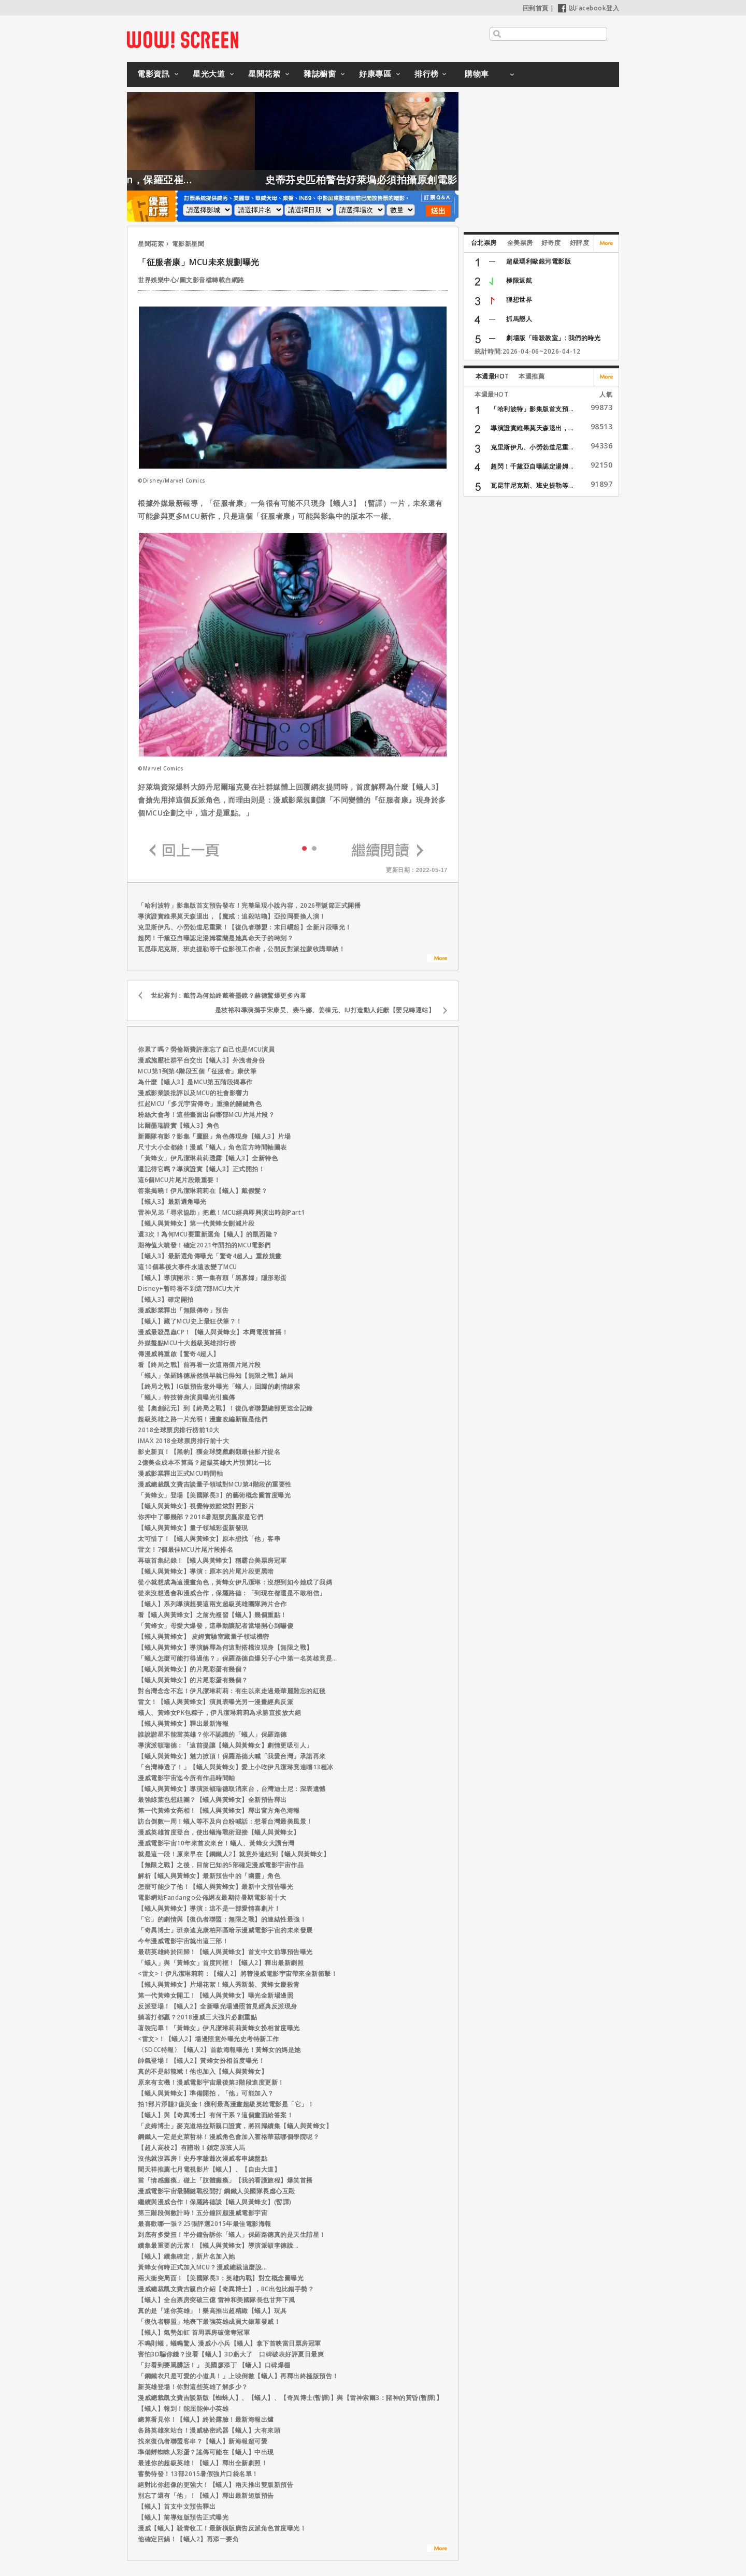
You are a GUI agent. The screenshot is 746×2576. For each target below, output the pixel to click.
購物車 (477, 73)
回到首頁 (536, 8)
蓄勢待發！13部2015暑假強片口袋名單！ (198, 2473)
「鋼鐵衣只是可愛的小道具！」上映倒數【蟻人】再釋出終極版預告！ (238, 2375)
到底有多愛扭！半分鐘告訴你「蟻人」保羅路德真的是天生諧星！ (232, 2234)
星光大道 (209, 73)
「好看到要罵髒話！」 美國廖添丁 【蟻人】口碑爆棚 (214, 2365)
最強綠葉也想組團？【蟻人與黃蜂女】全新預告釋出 (212, 1799)
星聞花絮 (264, 73)
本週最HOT (492, 376)
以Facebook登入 (589, 8)
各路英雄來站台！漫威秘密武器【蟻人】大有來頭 (209, 2430)
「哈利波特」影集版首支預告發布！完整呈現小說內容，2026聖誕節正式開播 (249, 905)
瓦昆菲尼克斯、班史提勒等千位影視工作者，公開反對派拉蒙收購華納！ (241, 948)
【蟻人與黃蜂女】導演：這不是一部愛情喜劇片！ (209, 1908)
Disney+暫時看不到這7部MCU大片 (188, 1288)
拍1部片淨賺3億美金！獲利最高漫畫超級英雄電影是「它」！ (226, 2104)
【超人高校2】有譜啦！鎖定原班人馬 (192, 2147)
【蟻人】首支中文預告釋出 (177, 2506)
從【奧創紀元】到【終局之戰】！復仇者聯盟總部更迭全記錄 (225, 1408)
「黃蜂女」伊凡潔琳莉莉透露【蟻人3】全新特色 (208, 1158)
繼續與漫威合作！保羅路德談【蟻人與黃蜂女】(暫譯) (215, 2201)
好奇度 (551, 242)
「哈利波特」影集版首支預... (532, 408)
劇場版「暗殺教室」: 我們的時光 (553, 337)
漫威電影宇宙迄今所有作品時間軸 (186, 1777)
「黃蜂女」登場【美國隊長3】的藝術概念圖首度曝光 (214, 1495)
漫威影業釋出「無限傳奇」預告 (183, 1310)
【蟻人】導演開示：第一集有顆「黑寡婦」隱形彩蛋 (212, 1277)
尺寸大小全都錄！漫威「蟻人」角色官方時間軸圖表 (212, 1147)
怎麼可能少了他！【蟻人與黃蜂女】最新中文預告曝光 (215, 1886)
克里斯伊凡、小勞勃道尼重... (532, 447)
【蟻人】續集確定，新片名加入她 (186, 2256)
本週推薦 (531, 376)
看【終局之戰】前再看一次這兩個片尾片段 (199, 1364)
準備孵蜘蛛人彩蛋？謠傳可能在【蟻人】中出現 (206, 2452)
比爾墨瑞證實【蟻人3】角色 (179, 1125)
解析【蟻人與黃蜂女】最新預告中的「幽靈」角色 (209, 1875)
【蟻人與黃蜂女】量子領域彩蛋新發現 (193, 1527)
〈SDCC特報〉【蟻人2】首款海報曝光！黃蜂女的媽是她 (219, 2049)
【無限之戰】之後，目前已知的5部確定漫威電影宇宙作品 (221, 1864)
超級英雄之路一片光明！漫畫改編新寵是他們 (202, 1419)
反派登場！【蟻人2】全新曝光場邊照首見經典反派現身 (217, 2006)
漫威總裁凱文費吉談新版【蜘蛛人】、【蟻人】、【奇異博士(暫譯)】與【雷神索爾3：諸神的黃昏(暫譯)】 (290, 2397)
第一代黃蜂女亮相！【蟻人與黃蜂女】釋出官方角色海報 (219, 1810)
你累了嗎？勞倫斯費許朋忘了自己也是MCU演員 (206, 1049)
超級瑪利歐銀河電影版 (538, 261)
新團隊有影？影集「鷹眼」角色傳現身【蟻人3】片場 (214, 1136)
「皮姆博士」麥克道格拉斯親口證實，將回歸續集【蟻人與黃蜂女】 (235, 2125)
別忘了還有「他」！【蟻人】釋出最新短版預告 (206, 2495)
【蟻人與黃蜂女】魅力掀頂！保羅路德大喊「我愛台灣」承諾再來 (232, 1756)
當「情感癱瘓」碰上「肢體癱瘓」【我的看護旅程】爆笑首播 (225, 2180)
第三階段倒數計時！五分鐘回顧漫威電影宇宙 (202, 2212)
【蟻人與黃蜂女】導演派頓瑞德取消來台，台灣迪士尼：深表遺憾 (232, 1788)
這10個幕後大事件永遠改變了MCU (187, 1266)
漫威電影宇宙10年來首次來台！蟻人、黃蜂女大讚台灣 (216, 1843)
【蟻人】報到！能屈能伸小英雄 (183, 2408)
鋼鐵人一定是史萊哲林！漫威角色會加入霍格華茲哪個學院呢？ (228, 2136)
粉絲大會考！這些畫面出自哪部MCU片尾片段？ (206, 1114)
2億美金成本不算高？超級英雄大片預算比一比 (204, 1462)
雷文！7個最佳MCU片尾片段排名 (185, 1549)
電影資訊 (153, 73)
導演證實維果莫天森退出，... (532, 428)
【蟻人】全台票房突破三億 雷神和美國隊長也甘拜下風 (216, 2299)
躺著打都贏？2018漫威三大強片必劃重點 (197, 2017)
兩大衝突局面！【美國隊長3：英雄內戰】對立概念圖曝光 (221, 2278)
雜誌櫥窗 (320, 73)
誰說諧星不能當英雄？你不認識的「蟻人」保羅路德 (212, 1734)
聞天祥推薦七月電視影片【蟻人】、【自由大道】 (209, 2169)
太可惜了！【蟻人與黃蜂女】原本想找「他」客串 (209, 1538)
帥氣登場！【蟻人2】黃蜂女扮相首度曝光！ (201, 2060)
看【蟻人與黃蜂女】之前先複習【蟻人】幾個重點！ (212, 1614)
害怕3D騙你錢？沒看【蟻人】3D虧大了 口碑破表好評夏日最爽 (231, 2354)
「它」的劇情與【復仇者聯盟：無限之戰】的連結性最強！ (222, 1919)
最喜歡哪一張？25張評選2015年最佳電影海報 (204, 2223)
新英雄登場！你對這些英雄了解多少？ (193, 2386)
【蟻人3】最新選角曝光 (172, 1201)
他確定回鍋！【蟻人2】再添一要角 (188, 2539)
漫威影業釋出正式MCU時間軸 (180, 1473)
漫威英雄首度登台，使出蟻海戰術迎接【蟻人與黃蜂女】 (219, 1832)
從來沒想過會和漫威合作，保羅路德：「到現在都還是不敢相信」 (232, 1593)
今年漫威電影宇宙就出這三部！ (183, 1941)
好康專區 (375, 73)
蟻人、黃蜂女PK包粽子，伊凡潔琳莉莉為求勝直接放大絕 (219, 1712)
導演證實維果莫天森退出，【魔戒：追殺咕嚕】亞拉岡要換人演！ (232, 916)
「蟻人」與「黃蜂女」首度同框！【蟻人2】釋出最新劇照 (221, 1962)
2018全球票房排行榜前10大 (179, 1429)
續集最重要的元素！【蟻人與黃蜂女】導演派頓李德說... (218, 2245)
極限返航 (519, 280)
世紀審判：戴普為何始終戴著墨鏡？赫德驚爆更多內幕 (228, 995)
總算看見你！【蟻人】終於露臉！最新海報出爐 (206, 2419)
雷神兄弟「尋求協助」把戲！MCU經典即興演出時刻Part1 (221, 1212)
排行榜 (426, 73)
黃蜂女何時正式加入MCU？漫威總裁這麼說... (202, 2267)
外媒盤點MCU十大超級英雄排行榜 (187, 1342)
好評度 (580, 242)
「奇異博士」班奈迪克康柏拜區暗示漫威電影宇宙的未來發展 (225, 1930)
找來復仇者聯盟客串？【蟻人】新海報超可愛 (202, 2441)
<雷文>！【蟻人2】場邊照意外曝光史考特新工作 (208, 2038)
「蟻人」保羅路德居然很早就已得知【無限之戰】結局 (215, 1375)
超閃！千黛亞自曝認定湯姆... (532, 466)
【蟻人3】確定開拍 (166, 1299)
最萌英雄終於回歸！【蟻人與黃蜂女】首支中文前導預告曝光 (225, 1951)
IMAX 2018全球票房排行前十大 (183, 1440)
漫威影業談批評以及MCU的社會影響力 (193, 1092)
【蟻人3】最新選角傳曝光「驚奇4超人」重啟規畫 (210, 1255)
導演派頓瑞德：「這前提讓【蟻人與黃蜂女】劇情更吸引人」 (225, 1745)
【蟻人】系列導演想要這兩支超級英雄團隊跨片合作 (212, 1603)
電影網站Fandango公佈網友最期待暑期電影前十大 (212, 1897)
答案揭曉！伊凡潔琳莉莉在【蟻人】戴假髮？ (202, 1190)
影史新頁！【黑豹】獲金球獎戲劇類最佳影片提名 (209, 1451)
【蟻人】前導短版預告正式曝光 (183, 2517)
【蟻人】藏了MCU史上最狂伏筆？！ (190, 1321)
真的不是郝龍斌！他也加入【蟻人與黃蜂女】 (202, 2071)
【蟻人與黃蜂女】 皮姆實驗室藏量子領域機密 (203, 1636)
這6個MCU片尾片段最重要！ (179, 1179)
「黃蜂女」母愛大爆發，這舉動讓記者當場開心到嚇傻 (215, 1625)
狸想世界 (519, 299)
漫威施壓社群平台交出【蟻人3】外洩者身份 (201, 1060)
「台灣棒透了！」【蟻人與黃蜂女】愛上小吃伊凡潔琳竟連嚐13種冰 (236, 1767)
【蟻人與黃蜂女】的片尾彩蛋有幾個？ (193, 1669)
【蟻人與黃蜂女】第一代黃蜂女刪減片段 (196, 1223)
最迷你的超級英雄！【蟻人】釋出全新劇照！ (202, 2462)
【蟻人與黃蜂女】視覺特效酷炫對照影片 (196, 1506)
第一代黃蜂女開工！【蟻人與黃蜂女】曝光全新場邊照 (215, 1995)
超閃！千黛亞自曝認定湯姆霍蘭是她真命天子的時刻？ (215, 938)
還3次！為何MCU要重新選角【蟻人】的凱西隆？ (208, 1234)
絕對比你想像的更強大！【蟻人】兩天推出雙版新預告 (215, 2484)
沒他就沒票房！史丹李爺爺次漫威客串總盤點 (202, 2158)
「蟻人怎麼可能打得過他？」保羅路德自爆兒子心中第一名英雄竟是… (237, 1658)
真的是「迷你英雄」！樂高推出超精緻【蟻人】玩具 (212, 2310)
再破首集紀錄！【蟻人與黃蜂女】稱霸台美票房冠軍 (212, 1560)
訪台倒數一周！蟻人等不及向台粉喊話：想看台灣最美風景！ (225, 1821)
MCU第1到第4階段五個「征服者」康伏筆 (197, 1071)
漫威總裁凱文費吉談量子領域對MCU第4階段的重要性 (215, 1484)
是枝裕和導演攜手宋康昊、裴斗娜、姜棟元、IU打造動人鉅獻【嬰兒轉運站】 (325, 1010)
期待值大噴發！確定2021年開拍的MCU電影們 (204, 1245)
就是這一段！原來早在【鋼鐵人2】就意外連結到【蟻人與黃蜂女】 (233, 1854)
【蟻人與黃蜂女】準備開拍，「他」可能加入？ (206, 2093)
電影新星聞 (188, 243)
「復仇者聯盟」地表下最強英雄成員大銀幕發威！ (209, 2321)
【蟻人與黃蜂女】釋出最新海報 (183, 1723)
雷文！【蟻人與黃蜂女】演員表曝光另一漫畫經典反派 (215, 1701)
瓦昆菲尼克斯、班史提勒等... (532, 485)
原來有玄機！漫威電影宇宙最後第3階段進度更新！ (211, 2082)
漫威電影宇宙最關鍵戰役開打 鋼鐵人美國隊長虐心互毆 (216, 2191)
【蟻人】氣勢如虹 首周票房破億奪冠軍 (194, 2332)
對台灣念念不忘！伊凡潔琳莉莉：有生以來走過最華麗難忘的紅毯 (232, 1690)
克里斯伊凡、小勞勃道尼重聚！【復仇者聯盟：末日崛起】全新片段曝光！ (245, 927)
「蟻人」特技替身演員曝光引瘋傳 (186, 1397)
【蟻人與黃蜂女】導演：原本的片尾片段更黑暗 (206, 1571)
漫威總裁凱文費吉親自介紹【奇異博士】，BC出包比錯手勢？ (226, 2288)
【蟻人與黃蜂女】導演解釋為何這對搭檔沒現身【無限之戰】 (225, 1647)
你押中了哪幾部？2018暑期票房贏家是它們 (201, 1516)
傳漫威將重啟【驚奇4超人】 (179, 1353)
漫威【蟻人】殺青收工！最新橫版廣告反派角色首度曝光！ (222, 2528)
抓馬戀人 (519, 318)
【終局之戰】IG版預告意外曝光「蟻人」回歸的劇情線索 (219, 1386)
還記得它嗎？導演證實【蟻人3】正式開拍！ (201, 1169)
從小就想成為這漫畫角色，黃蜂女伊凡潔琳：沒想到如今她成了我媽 (235, 1582)
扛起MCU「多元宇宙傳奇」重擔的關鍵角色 (200, 1103)
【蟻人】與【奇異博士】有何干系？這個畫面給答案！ (215, 2115)
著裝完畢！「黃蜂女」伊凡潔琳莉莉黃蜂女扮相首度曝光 (219, 2028)
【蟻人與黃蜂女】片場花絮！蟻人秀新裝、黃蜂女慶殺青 (219, 1984)
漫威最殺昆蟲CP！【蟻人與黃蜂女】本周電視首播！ (213, 1332)
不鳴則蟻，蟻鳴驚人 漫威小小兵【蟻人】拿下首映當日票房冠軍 (229, 2343)
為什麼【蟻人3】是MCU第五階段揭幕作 (195, 1082)
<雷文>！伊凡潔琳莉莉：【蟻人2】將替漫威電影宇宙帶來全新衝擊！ (237, 1973)
